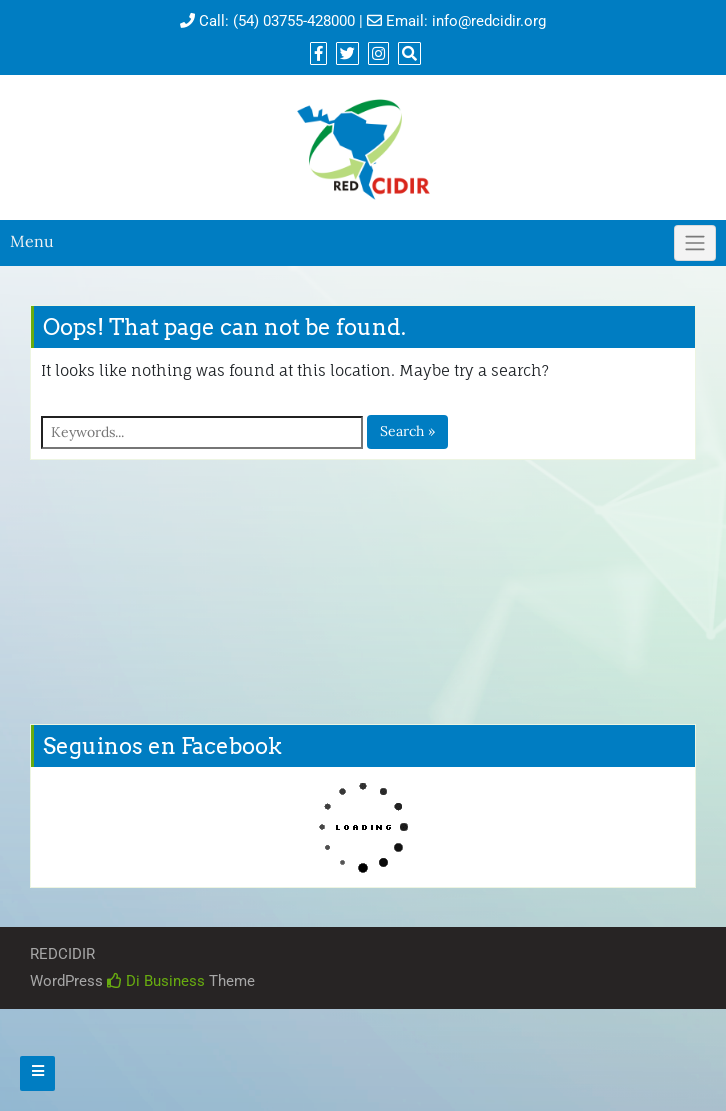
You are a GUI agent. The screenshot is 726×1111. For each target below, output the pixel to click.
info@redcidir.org (489, 21)
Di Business (156, 981)
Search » (407, 431)
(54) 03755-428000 (294, 21)
